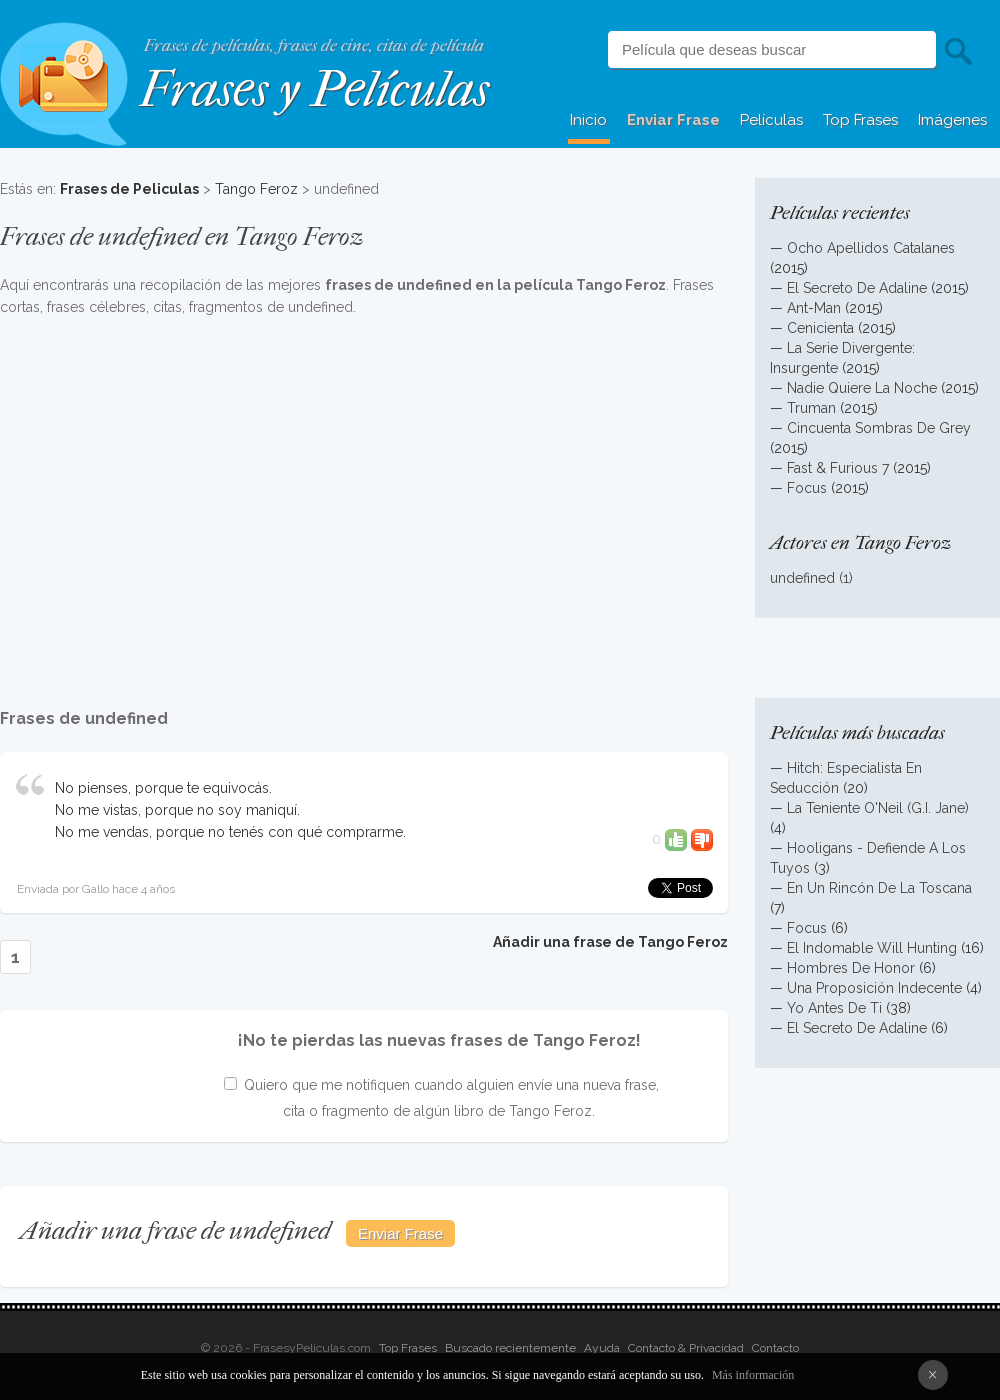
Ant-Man (814, 308)
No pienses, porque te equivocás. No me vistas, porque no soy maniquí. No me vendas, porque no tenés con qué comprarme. (230, 810)
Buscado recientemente (510, 1348)
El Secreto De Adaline (857, 288)
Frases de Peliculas (129, 189)
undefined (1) (811, 578)
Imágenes (952, 120)
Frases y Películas (314, 89)
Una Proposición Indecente (874, 988)
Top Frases (860, 120)
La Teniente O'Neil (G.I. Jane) (878, 808)
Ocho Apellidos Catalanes (871, 248)
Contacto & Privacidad (686, 1348)
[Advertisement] (364, 502)
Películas (771, 120)
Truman (811, 408)
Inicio (588, 120)
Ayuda (602, 1348)
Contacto (775, 1348)
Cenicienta (820, 328)
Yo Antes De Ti (834, 1008)
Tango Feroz (256, 189)
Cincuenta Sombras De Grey (879, 428)
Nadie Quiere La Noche (862, 388)
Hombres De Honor (851, 968)
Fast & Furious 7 (838, 468)
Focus (807, 488)
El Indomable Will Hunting (872, 948)
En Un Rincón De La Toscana (879, 888)
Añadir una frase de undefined (175, 1230)
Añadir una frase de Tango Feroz (610, 942)
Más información (753, 1375)
